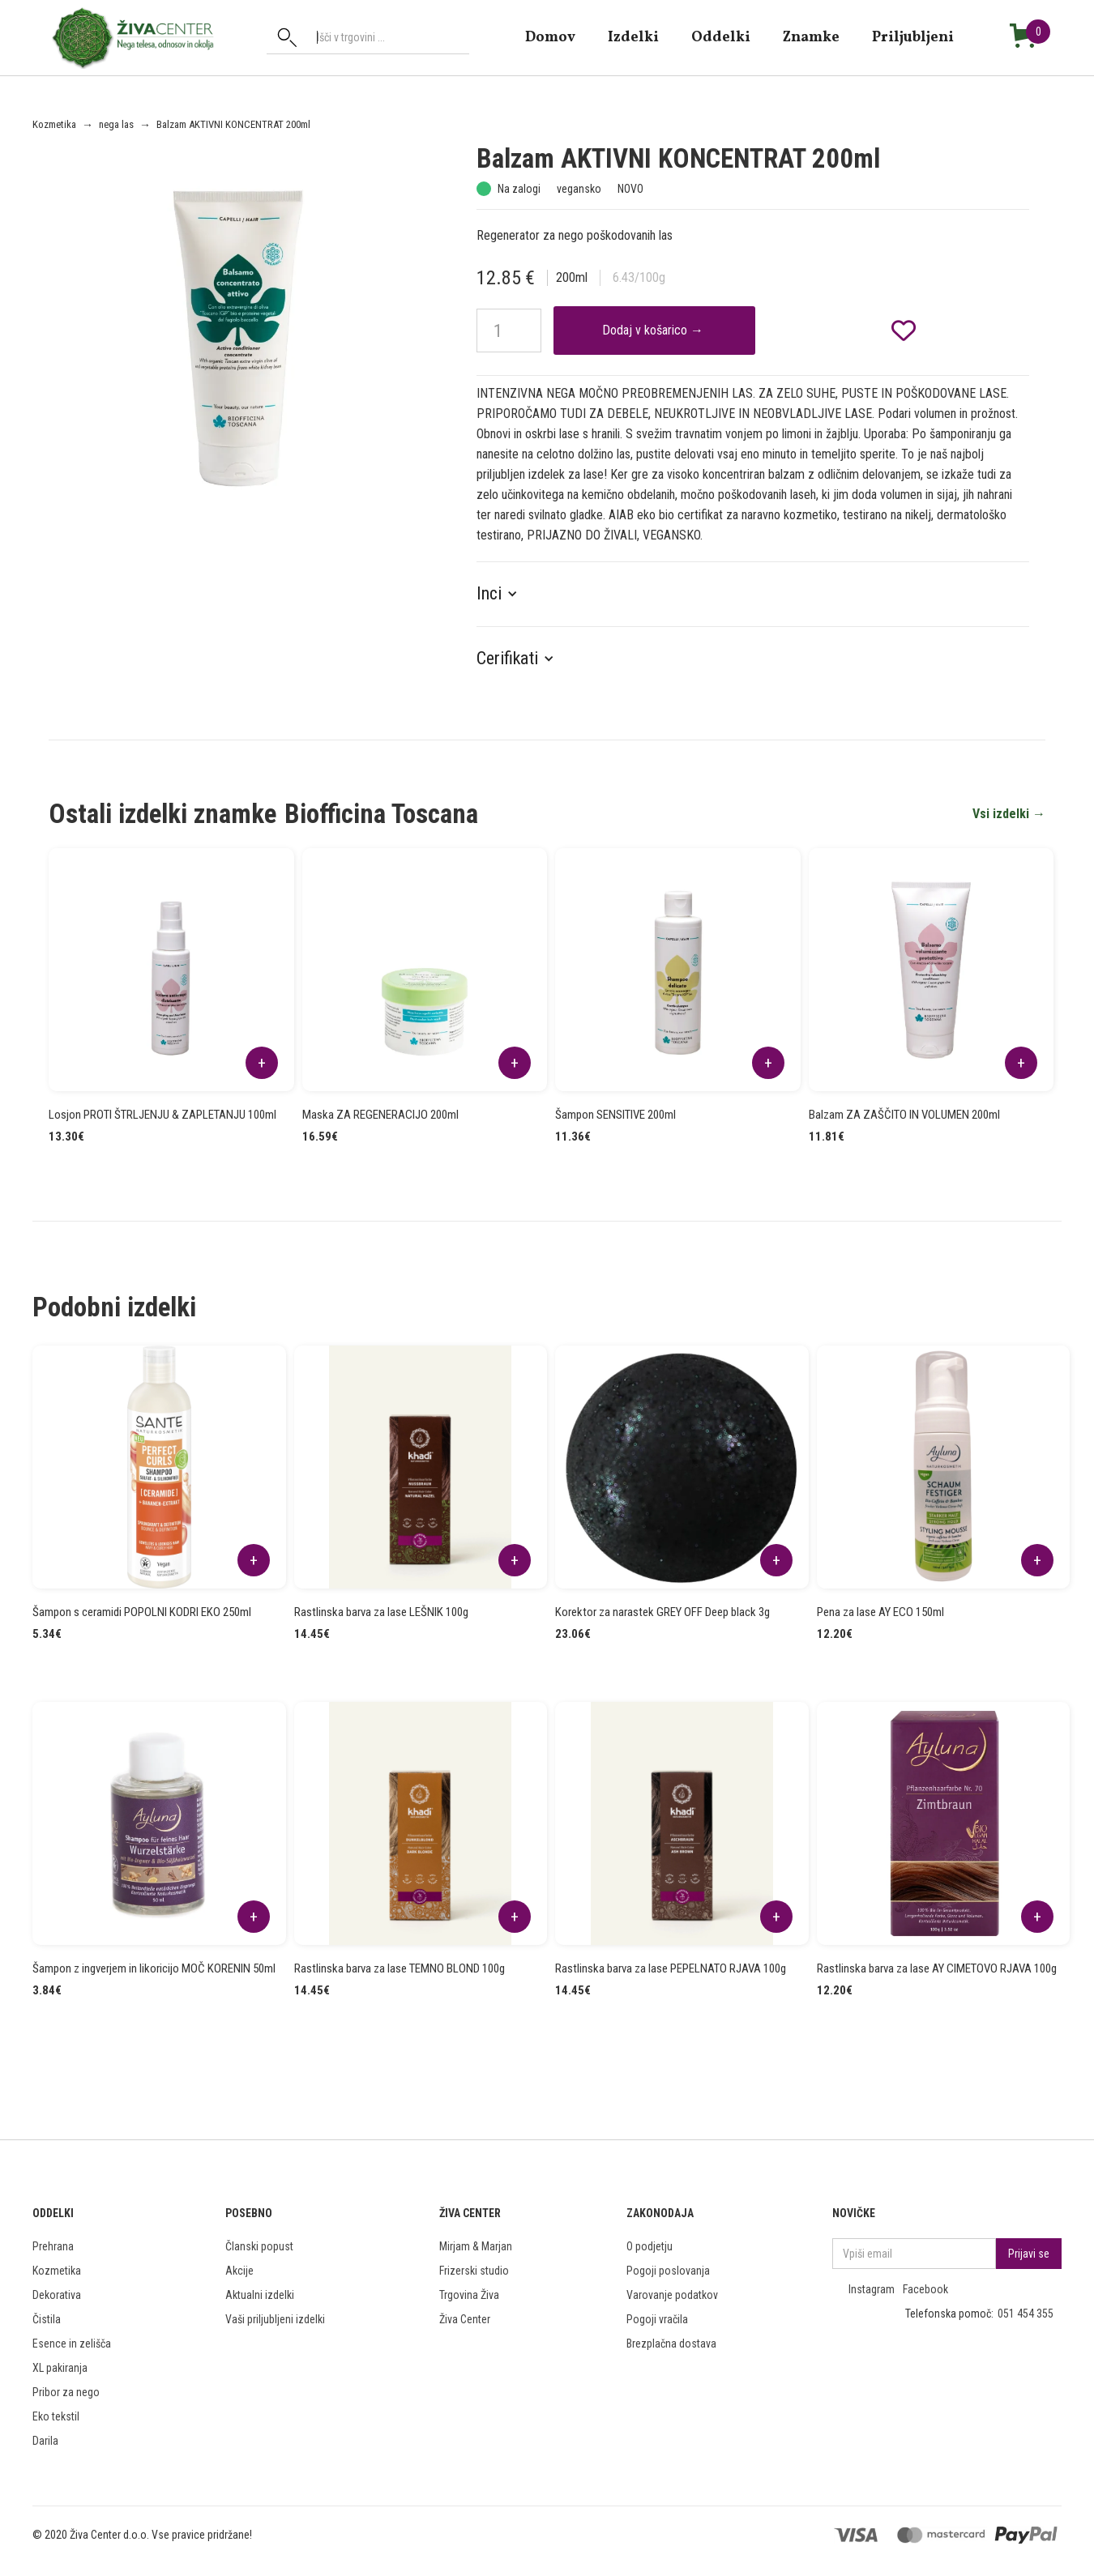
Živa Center (464, 2319)
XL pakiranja (60, 2367)
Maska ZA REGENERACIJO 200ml (380, 1114)
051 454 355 (1025, 2313)
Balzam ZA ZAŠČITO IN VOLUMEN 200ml (904, 1114)
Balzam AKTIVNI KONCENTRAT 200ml (233, 124)
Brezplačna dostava (671, 2343)
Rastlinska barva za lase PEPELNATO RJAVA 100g (670, 1968)
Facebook (925, 2289)
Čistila (46, 2319)
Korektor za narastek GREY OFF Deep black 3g (662, 1612)
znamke (811, 37)
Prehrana (53, 2246)
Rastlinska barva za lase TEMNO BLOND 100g (399, 1968)
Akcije (239, 2270)
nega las (116, 124)
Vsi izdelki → (1008, 813)
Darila (45, 2440)
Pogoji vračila (657, 2319)
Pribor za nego (66, 2392)
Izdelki (633, 37)
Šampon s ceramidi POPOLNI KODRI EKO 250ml (141, 1612)
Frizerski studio (474, 2270)
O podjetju (649, 2246)
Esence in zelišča (71, 2343)
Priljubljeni (913, 37)
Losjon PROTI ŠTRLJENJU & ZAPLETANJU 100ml (162, 1114)
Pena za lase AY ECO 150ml (880, 1612)
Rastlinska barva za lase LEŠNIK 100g (381, 1612)
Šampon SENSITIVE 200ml (615, 1114)
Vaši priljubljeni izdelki (275, 2319)
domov (550, 37)
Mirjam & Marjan (475, 2246)
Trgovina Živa (469, 2294)
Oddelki (720, 37)
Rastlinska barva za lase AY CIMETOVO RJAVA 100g (937, 1968)
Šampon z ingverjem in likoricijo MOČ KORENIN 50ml (154, 1968)
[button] (505, 593)
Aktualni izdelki (259, 2294)
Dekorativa (56, 2294)
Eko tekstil (55, 2416)
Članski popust (259, 2246)
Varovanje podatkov (672, 2294)
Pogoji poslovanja (668, 2270)
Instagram (871, 2289)
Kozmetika (54, 124)
